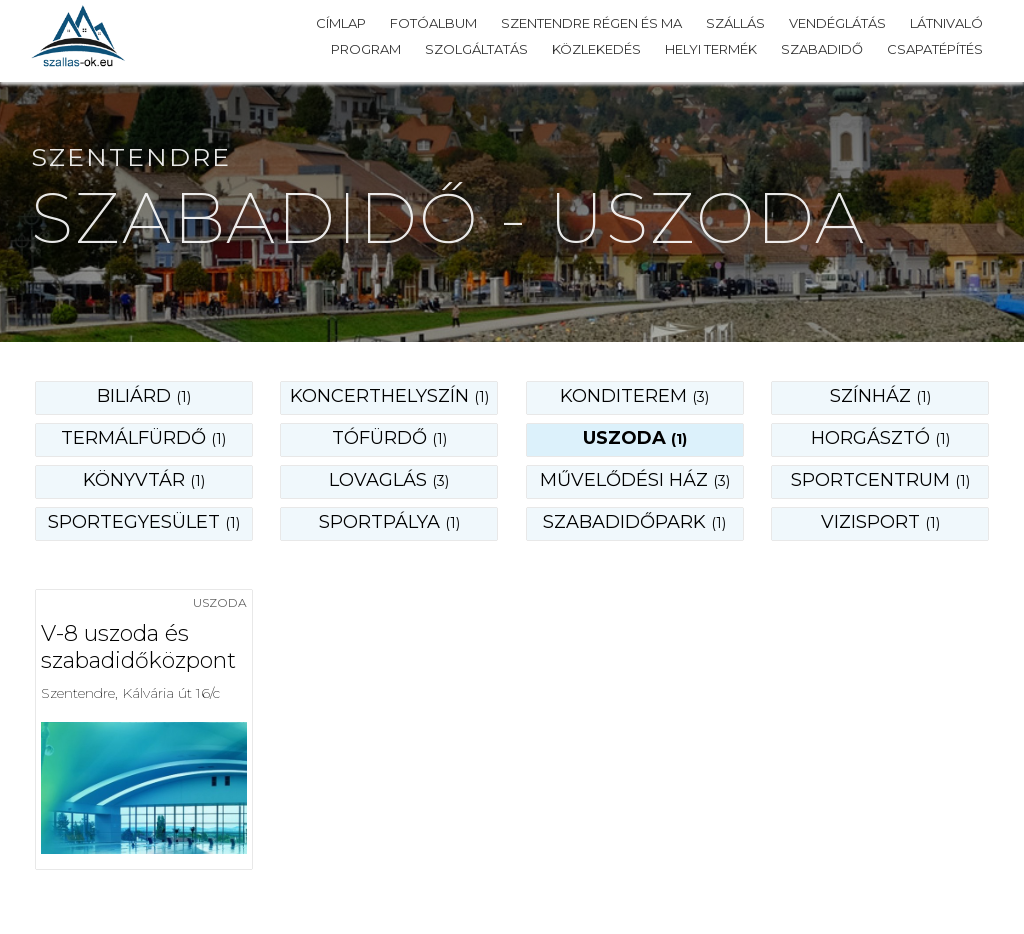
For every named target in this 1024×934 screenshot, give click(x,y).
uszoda (635, 438)
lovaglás (389, 480)
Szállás (735, 23)
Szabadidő (822, 49)
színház (880, 396)
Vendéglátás (837, 23)
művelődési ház (635, 480)
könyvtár (144, 480)
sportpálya (389, 522)
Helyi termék (711, 49)
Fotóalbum (433, 23)
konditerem (634, 396)
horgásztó (880, 438)
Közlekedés (596, 49)
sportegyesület (144, 522)
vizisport (880, 522)
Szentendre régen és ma (591, 23)
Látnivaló (946, 23)
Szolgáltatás (476, 49)
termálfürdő (143, 438)
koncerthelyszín (389, 396)
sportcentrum (880, 480)
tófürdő (389, 438)
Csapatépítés (935, 49)
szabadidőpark (634, 522)
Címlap (341, 23)
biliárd (144, 396)
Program (366, 49)
